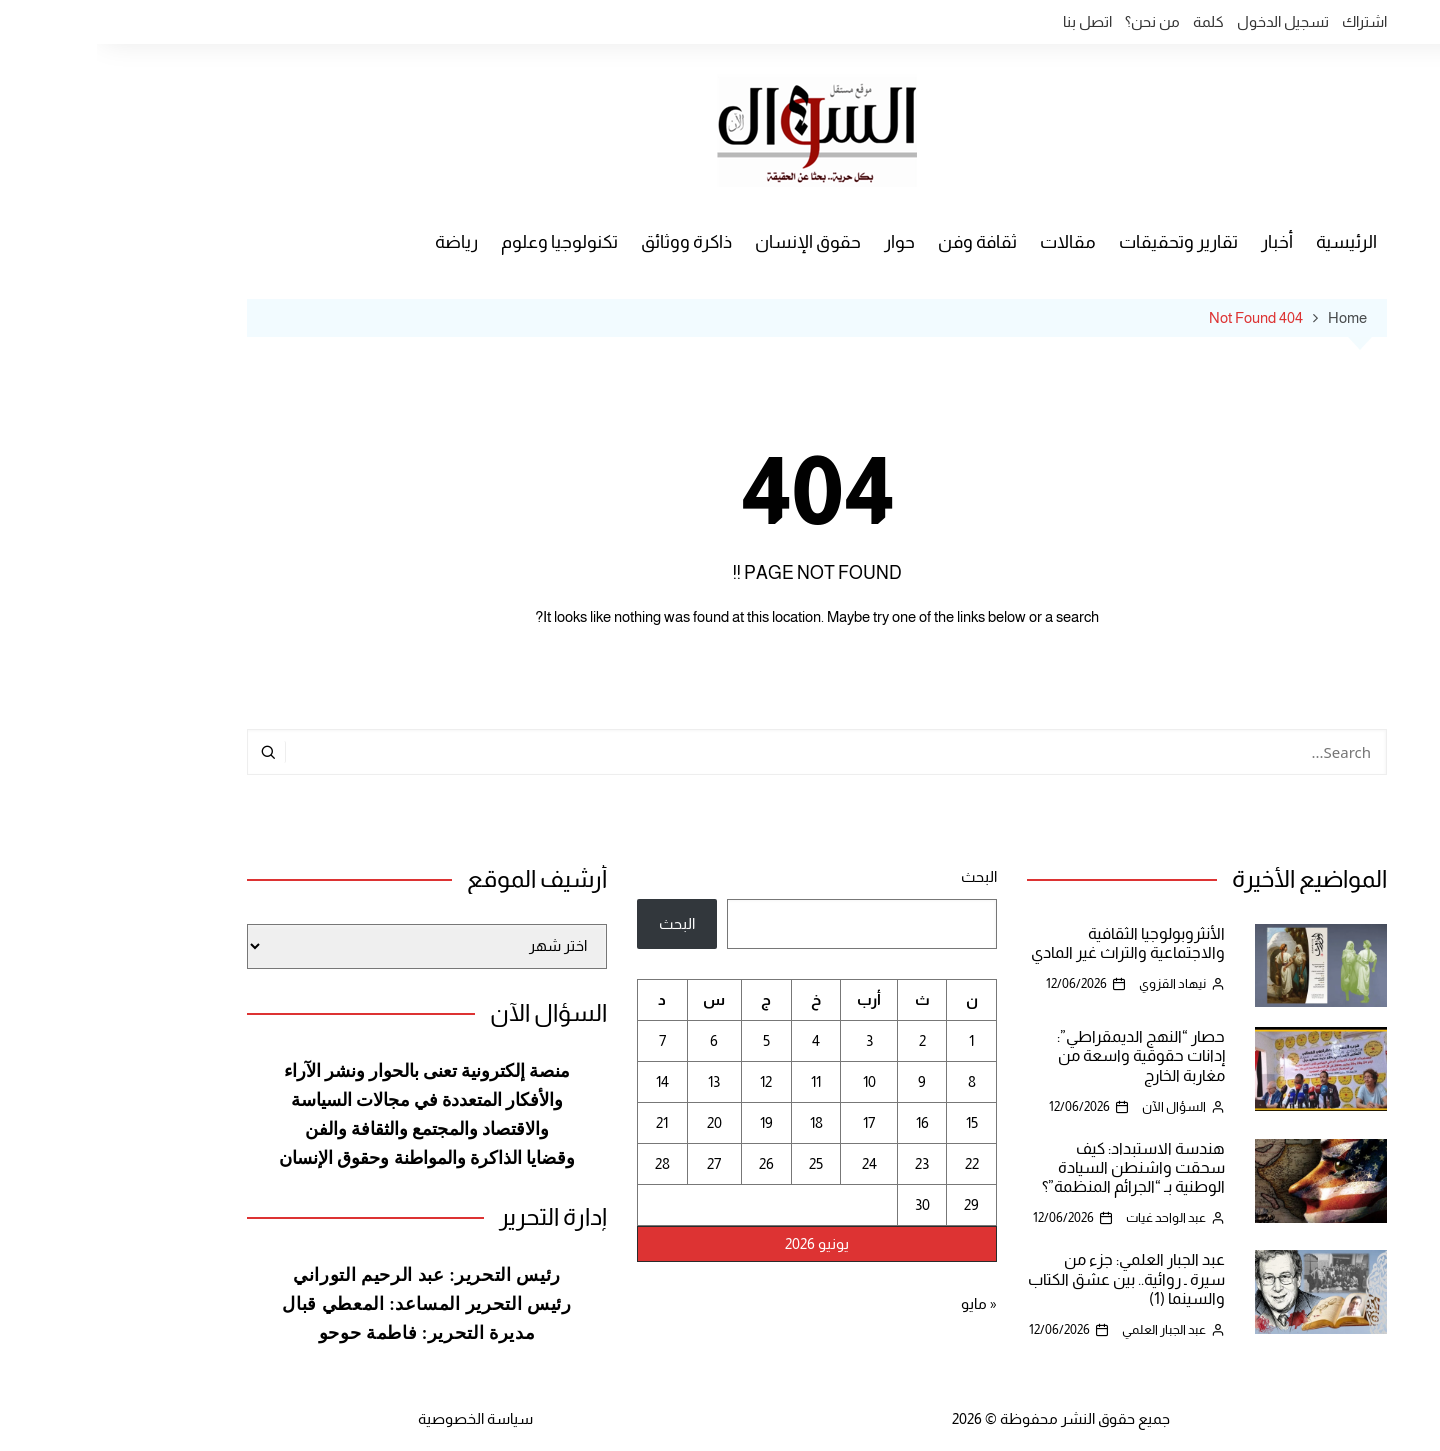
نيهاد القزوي (1075, 983)
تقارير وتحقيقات (1081, 242)
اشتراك (1267, 21)
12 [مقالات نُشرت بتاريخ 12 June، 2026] (669, 1081)
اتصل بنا (990, 21)
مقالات (971, 242)
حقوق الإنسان (711, 242)
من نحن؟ (1055, 21)
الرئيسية (1249, 242)
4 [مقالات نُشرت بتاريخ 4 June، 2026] (719, 1040)
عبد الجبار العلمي (1067, 1329)
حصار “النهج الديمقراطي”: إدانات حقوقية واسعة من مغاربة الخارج (1044, 1055)
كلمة (1111, 21)
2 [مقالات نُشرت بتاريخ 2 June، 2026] (825, 1040)
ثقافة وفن (880, 242)
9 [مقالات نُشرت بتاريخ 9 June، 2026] (825, 1081)
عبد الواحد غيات (1069, 1217)
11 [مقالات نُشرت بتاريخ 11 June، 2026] (719, 1081)
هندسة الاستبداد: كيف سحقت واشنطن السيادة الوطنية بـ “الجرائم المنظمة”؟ (1036, 1167)
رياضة (359, 242)
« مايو (882, 1303)
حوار (802, 242)
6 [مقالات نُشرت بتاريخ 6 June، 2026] (617, 1040)
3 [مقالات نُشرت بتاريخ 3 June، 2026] (772, 1040)
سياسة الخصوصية (378, 1418)
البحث (882, 876)
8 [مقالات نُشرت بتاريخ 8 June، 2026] (875, 1081)
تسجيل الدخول (1186, 21)
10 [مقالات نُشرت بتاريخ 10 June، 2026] (772, 1081)
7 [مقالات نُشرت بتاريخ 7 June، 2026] (565, 1040)
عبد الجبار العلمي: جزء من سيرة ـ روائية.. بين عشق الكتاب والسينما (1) (1029, 1278)
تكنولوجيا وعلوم (462, 242)
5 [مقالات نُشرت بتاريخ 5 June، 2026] (669, 1040)
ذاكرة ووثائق (589, 242)
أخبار (1180, 242)
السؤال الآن (1077, 1106)
